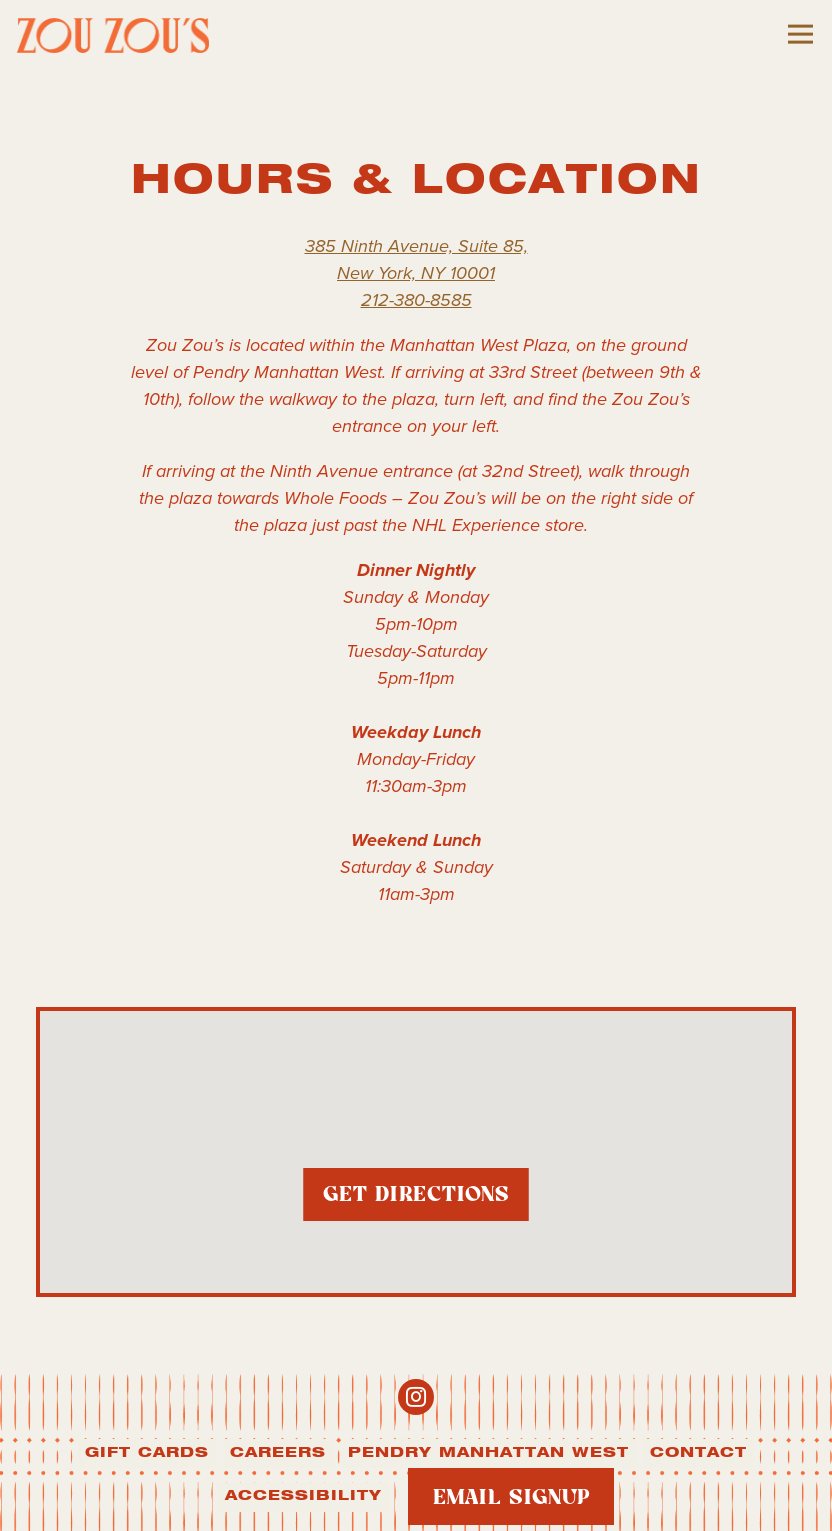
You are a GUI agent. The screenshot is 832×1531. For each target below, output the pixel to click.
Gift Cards (147, 1453)
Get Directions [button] (416, 1203)
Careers (278, 1453)
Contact (698, 1453)
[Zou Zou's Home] (127, 34)
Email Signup (511, 1498)
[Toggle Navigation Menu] (800, 34)
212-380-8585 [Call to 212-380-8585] (416, 300)
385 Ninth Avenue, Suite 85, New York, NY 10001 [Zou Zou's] (416, 259)
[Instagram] (416, 1397)
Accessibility (303, 1496)
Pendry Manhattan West (488, 1453)
